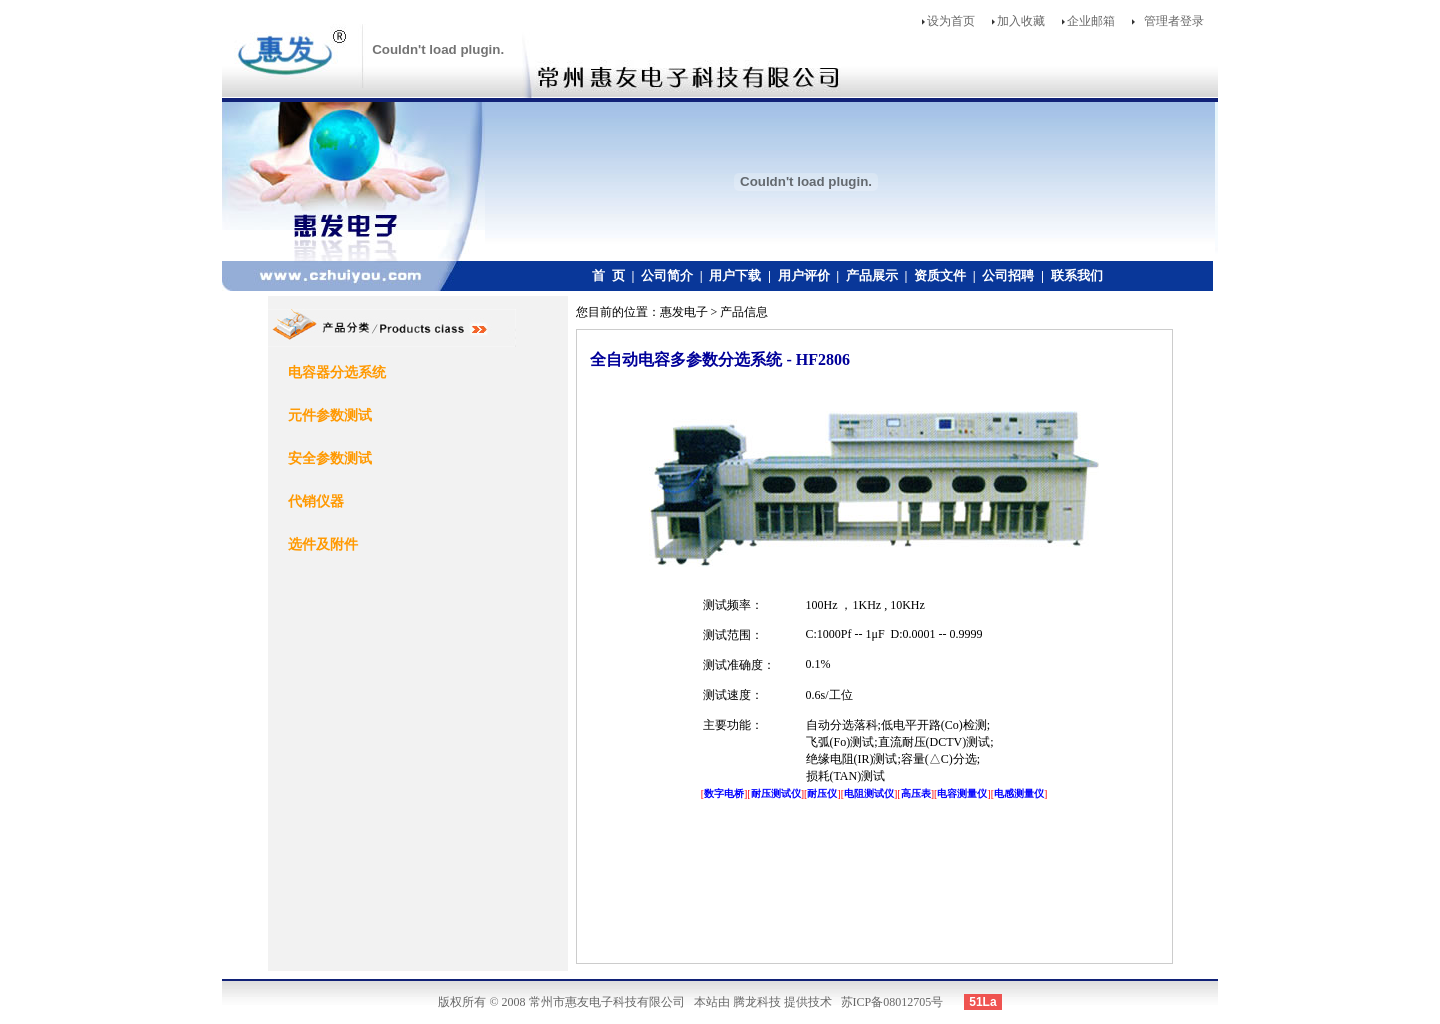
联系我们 (1077, 275)
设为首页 (951, 21)
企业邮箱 (1091, 21)
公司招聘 (1008, 275)
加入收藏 (1021, 21)
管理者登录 (1174, 21)
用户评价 (804, 275)
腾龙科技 (757, 1002)
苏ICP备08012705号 (892, 1002)
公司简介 (667, 275)
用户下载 (735, 275)
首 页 (608, 275)
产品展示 (872, 275)
